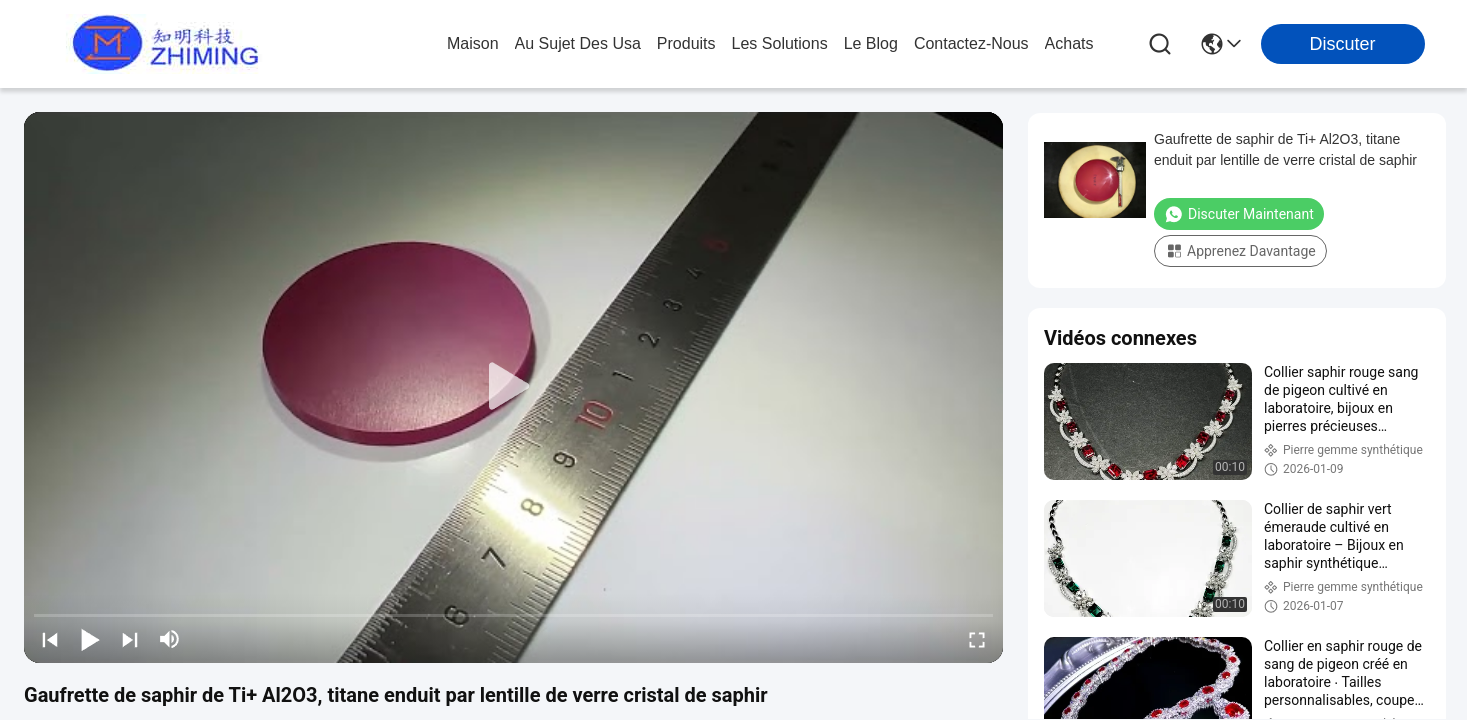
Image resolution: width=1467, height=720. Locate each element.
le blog (871, 43)
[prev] (50, 639)
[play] (514, 387)
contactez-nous (971, 43)
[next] (130, 639)
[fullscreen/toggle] (977, 639)
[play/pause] (90, 639)
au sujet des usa (578, 43)
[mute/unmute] (170, 639)
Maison (473, 43)
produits (686, 43)
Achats (1069, 43)
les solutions (780, 43)
